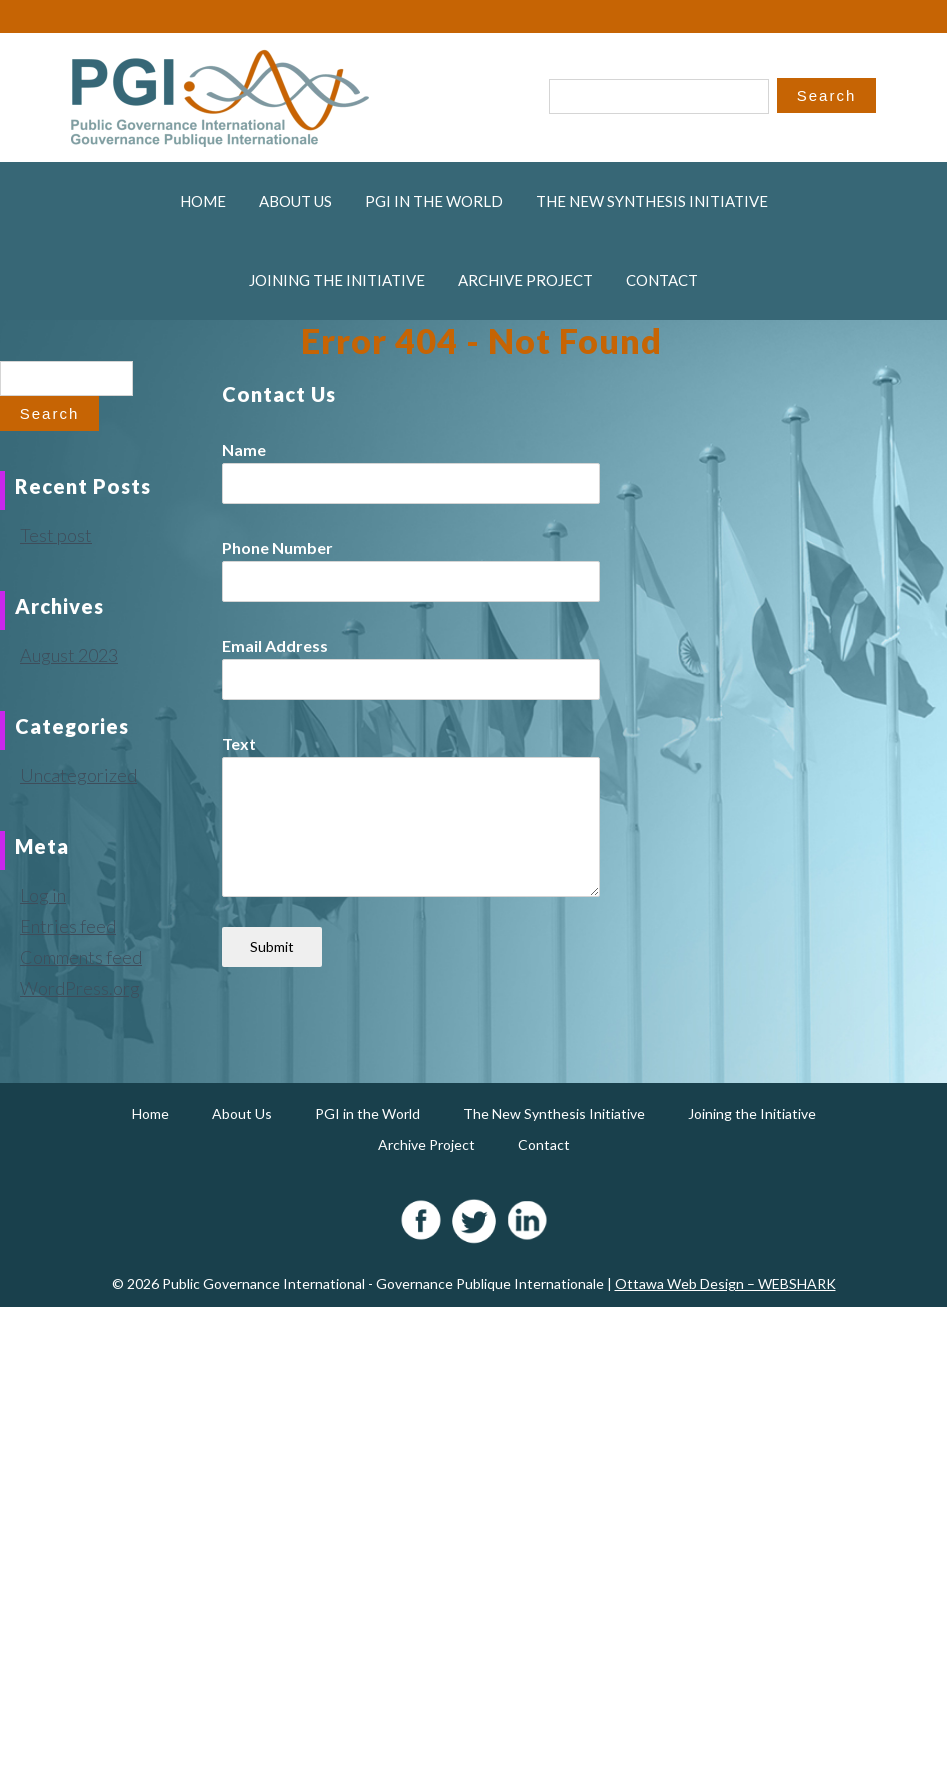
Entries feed (68, 926)
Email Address (275, 645)
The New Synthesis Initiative (652, 201)
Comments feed (81, 957)
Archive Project (525, 280)
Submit (272, 946)
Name (244, 449)
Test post (56, 535)
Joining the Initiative (337, 280)
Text (239, 743)
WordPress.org (80, 988)
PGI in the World (434, 201)
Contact (662, 280)
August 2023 (69, 655)
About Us (295, 201)
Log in (43, 895)
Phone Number (277, 547)
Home (203, 201)
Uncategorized (78, 775)
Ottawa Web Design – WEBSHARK (725, 1283)
